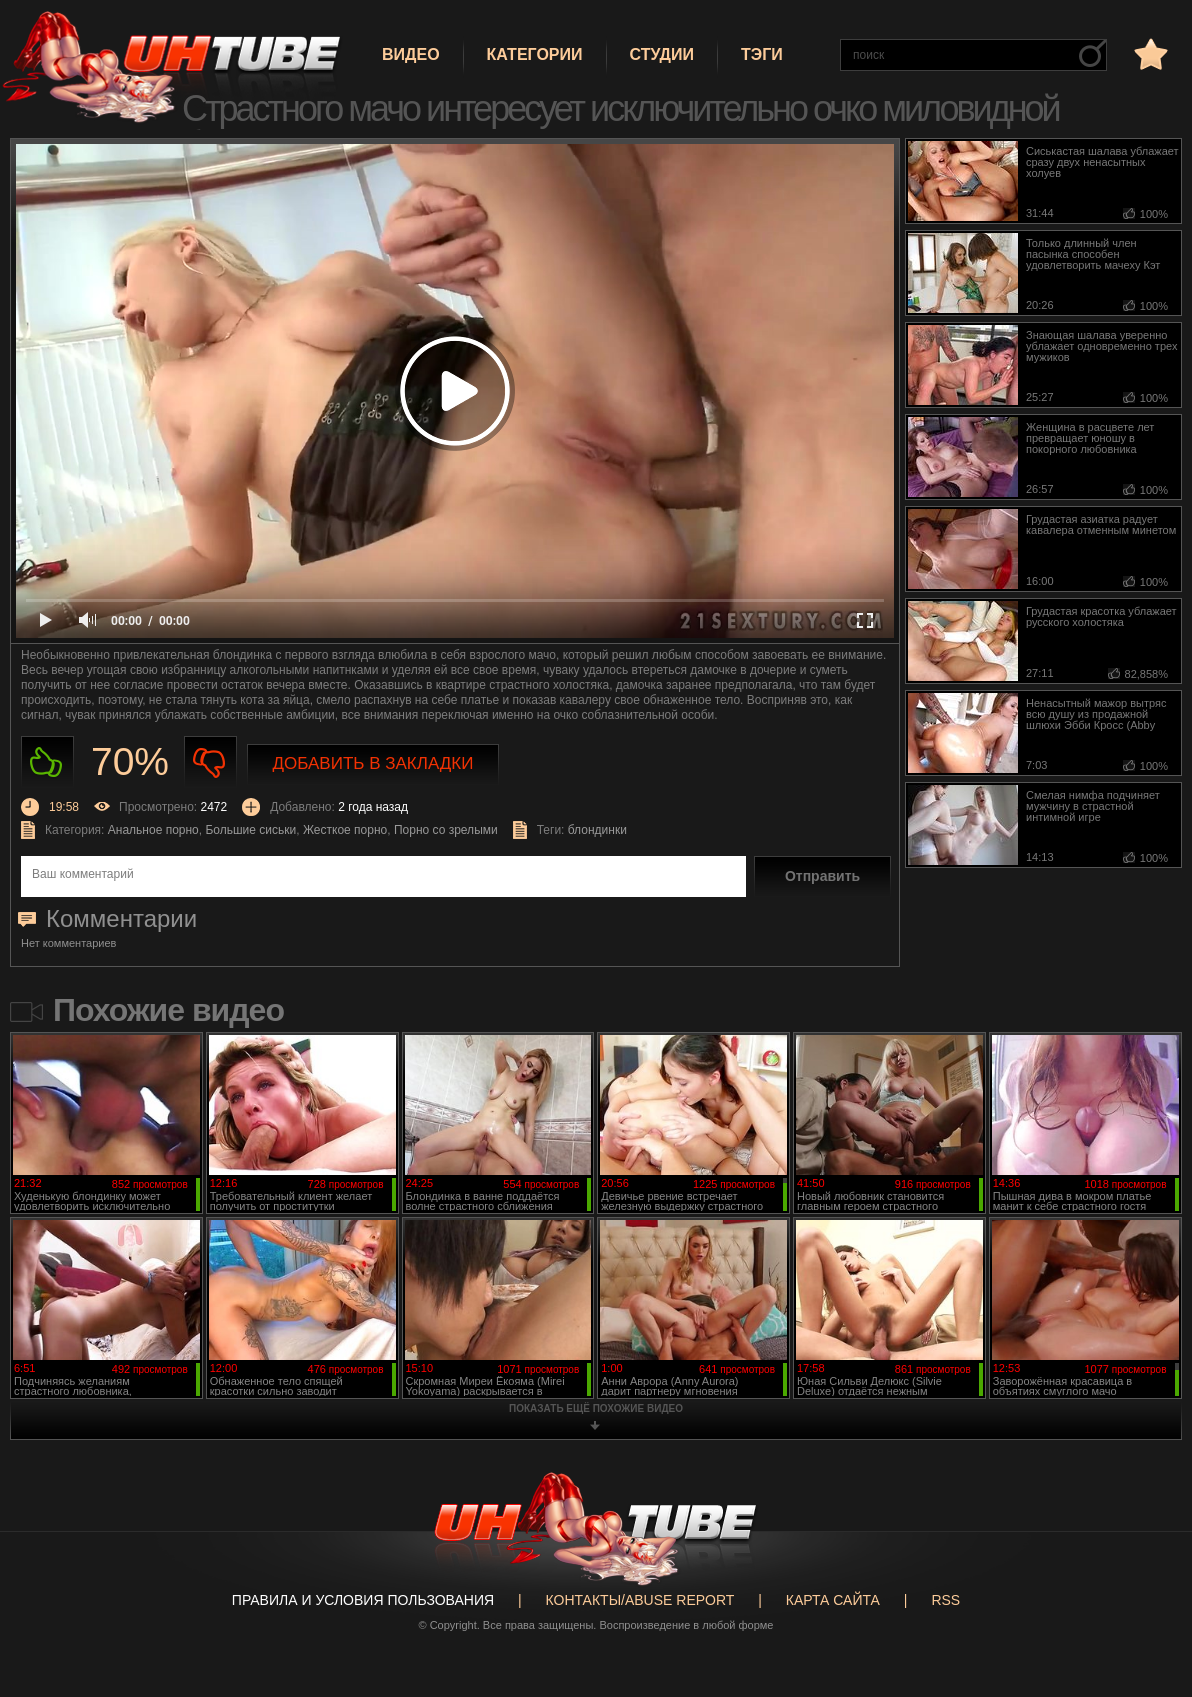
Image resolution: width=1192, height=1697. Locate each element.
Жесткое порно (345, 830)
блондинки (597, 830)
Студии (662, 54)
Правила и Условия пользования (363, 1600)
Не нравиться (210, 762)
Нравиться (47, 762)
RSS (945, 1600)
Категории (535, 54)
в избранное (1149, 53)
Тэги (762, 54)
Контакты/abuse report (640, 1600)
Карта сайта (833, 1600)
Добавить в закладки (373, 763)
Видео (411, 54)
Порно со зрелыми (446, 830)
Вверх (1147, 1598)
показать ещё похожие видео (596, 1408)
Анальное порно (153, 830)
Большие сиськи (250, 830)
